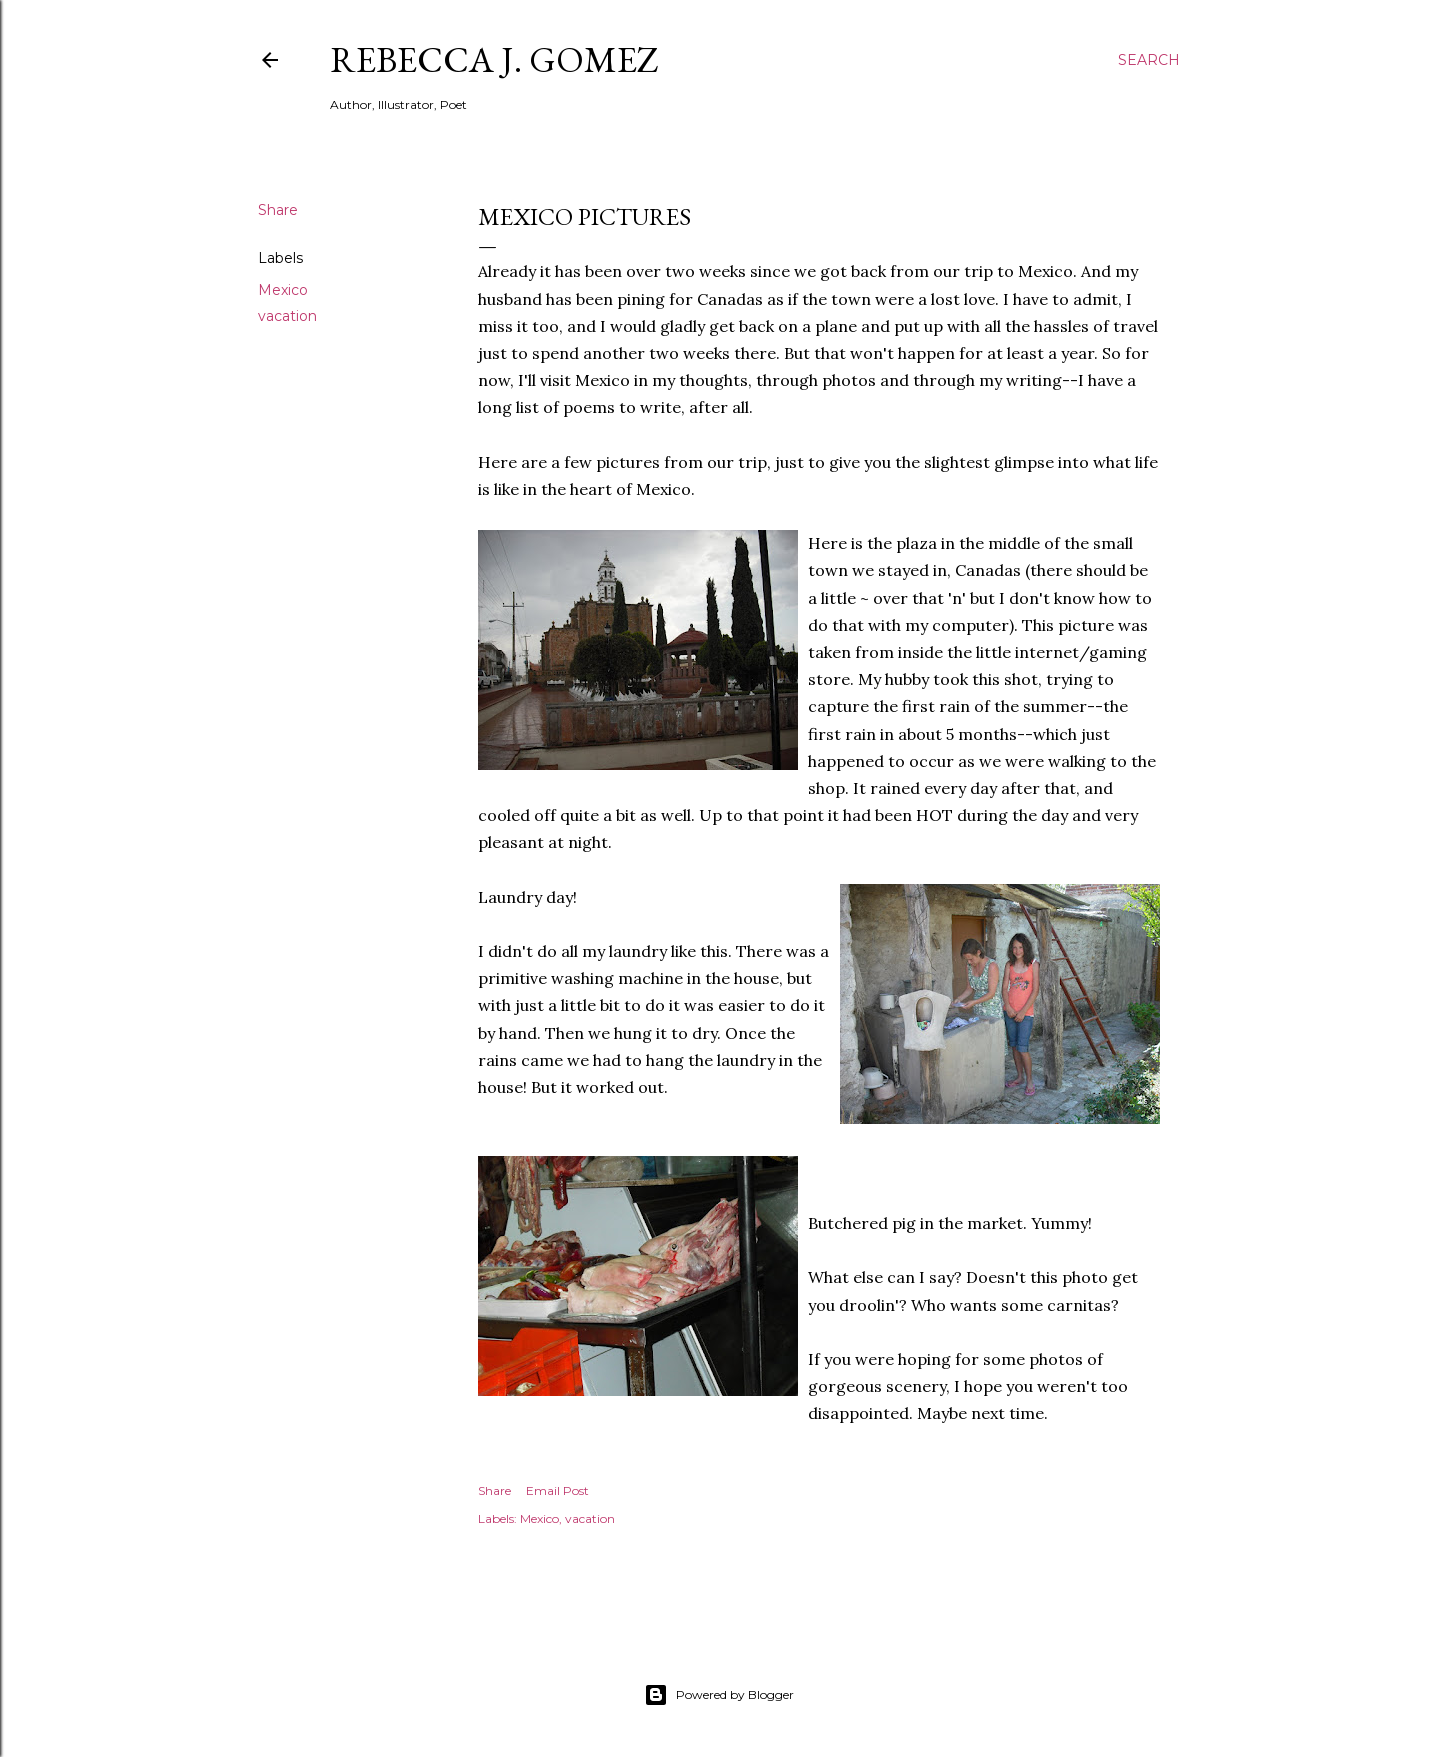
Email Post (557, 1490)
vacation (287, 316)
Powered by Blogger (719, 1695)
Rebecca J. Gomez (494, 59)
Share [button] (278, 210)
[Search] (1149, 60)
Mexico (283, 290)
